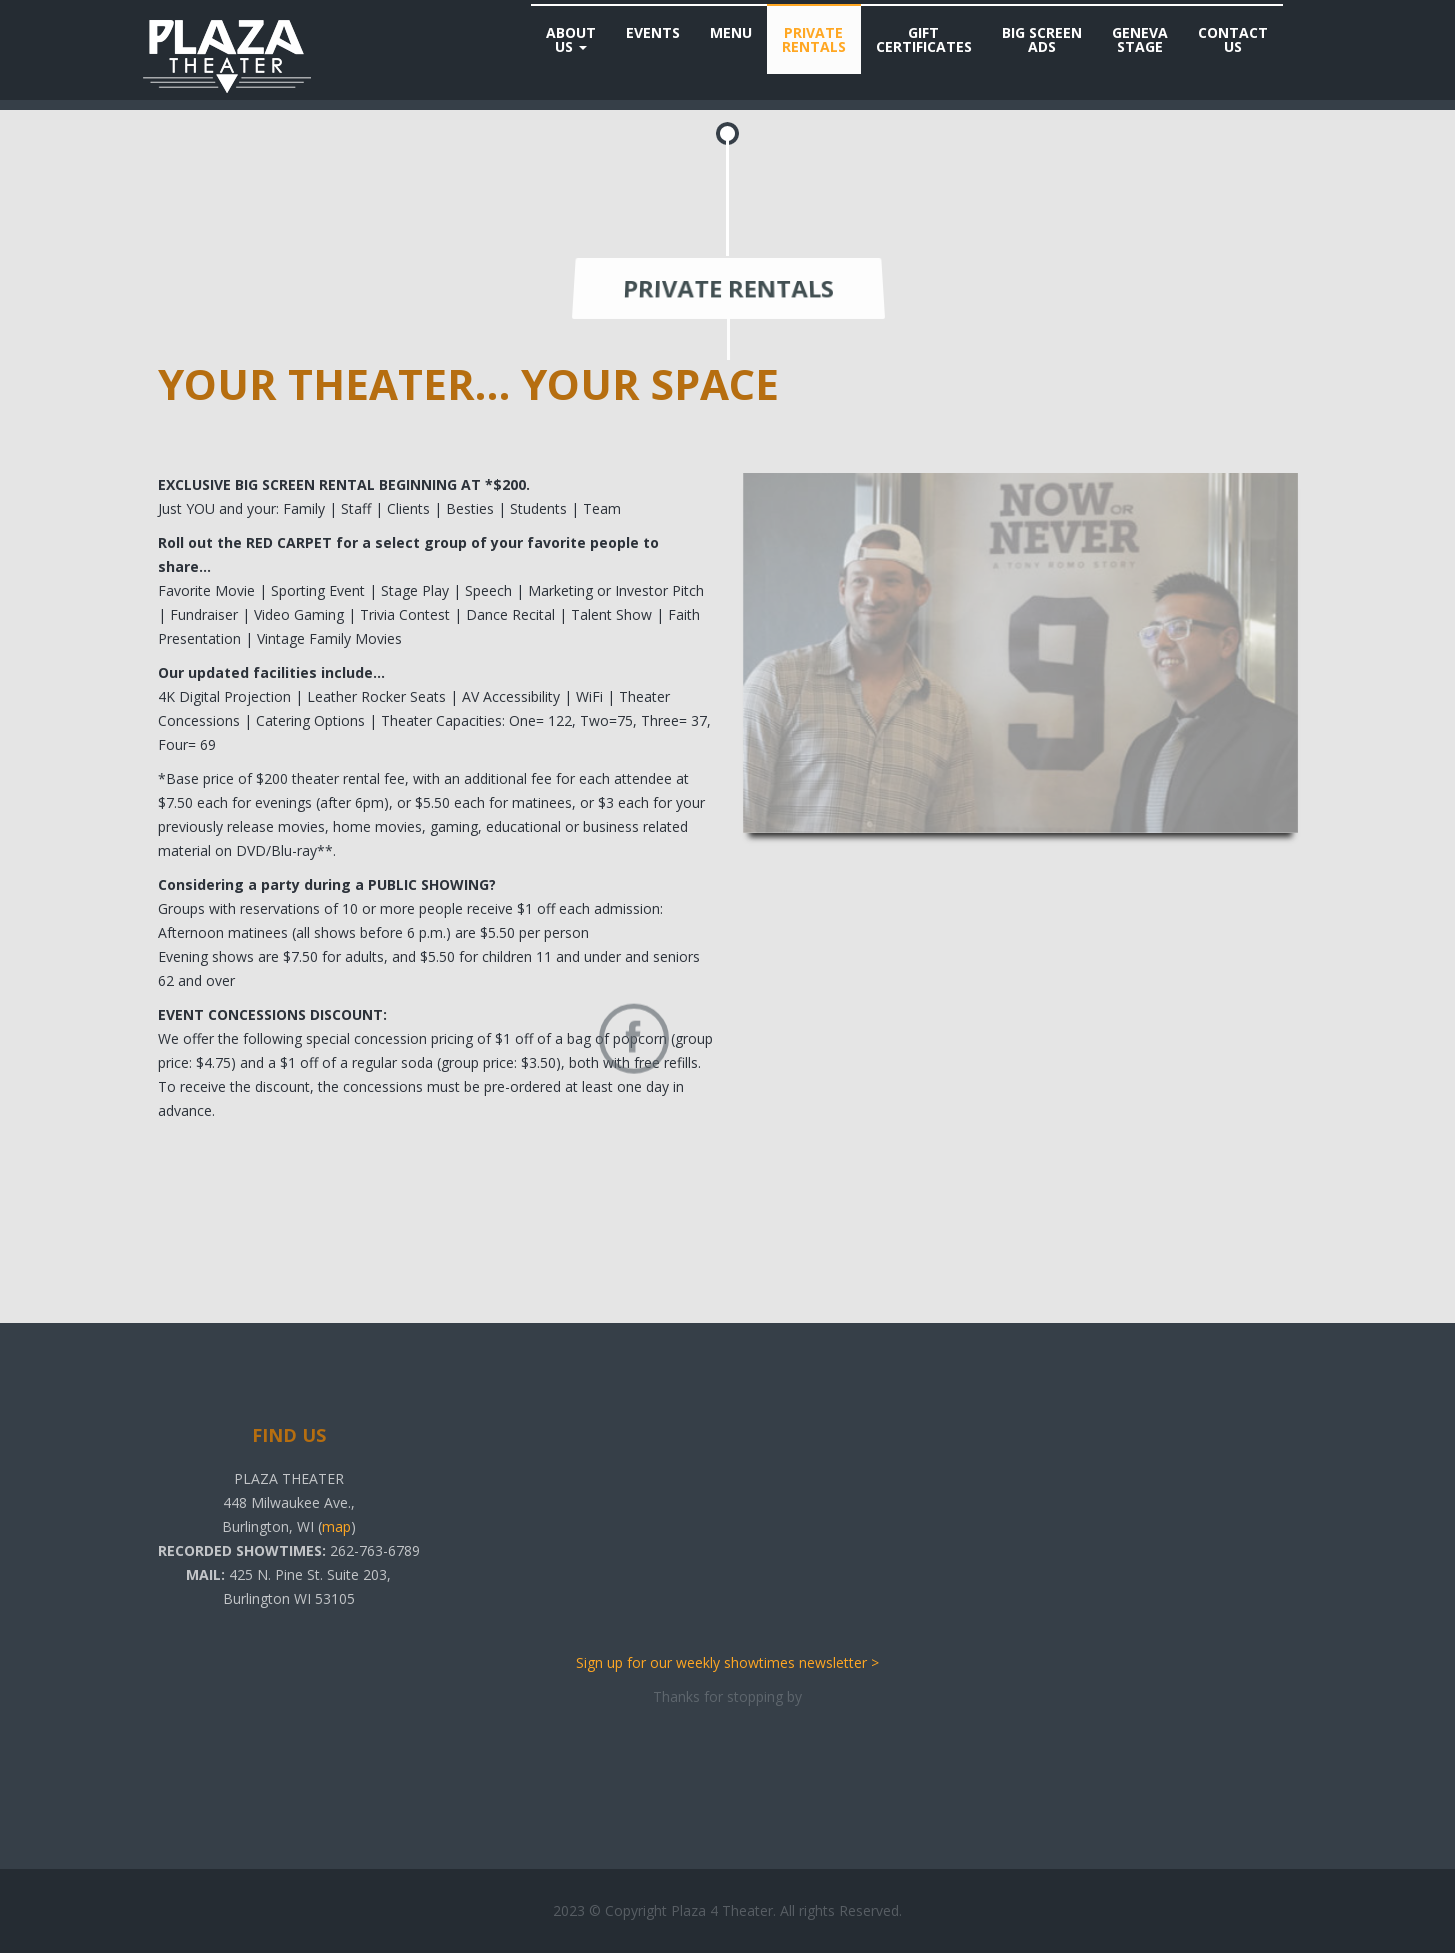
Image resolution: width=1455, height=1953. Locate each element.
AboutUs (571, 39)
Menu (731, 32)
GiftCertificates (924, 39)
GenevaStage (1140, 39)
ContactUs (1233, 39)
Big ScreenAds (1042, 39)
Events (653, 32)
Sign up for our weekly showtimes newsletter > (727, 1662)
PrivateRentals (814, 39)
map (336, 1526)
